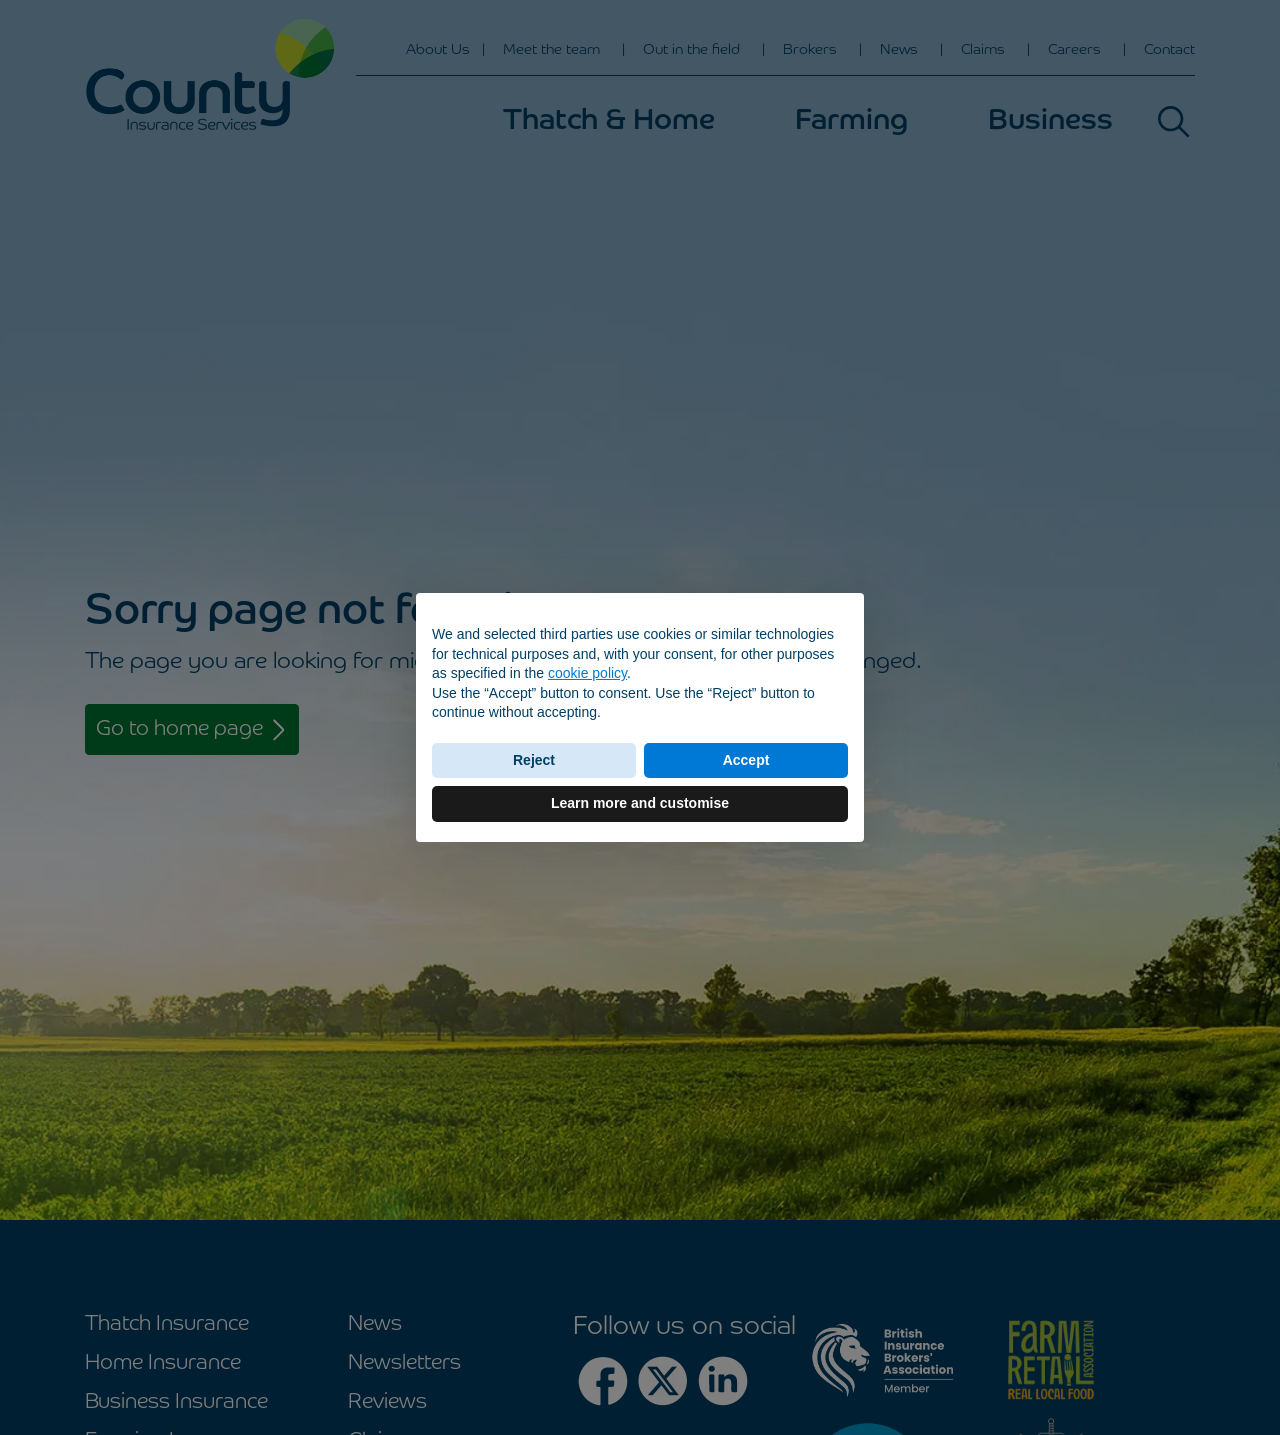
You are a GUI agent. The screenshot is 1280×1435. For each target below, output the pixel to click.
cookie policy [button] (587, 673)
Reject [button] (534, 760)
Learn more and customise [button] (640, 803)
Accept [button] (746, 760)
